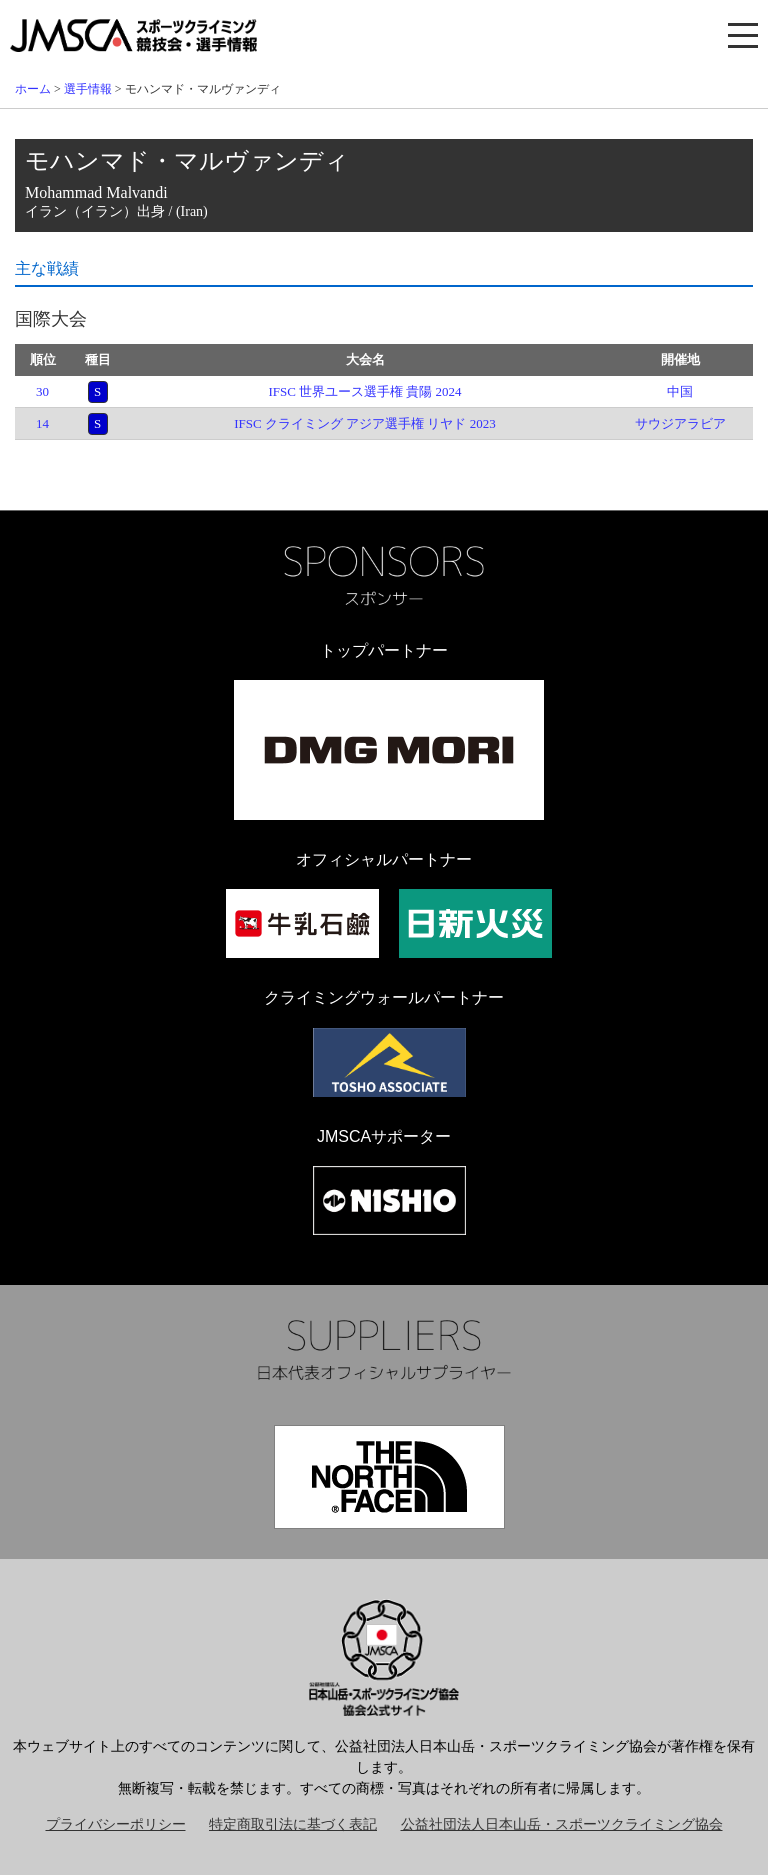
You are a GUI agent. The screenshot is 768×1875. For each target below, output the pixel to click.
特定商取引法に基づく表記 (293, 1824)
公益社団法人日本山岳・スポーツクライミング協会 (562, 1824)
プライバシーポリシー (116, 1824)
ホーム (33, 89)
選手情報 (88, 89)
